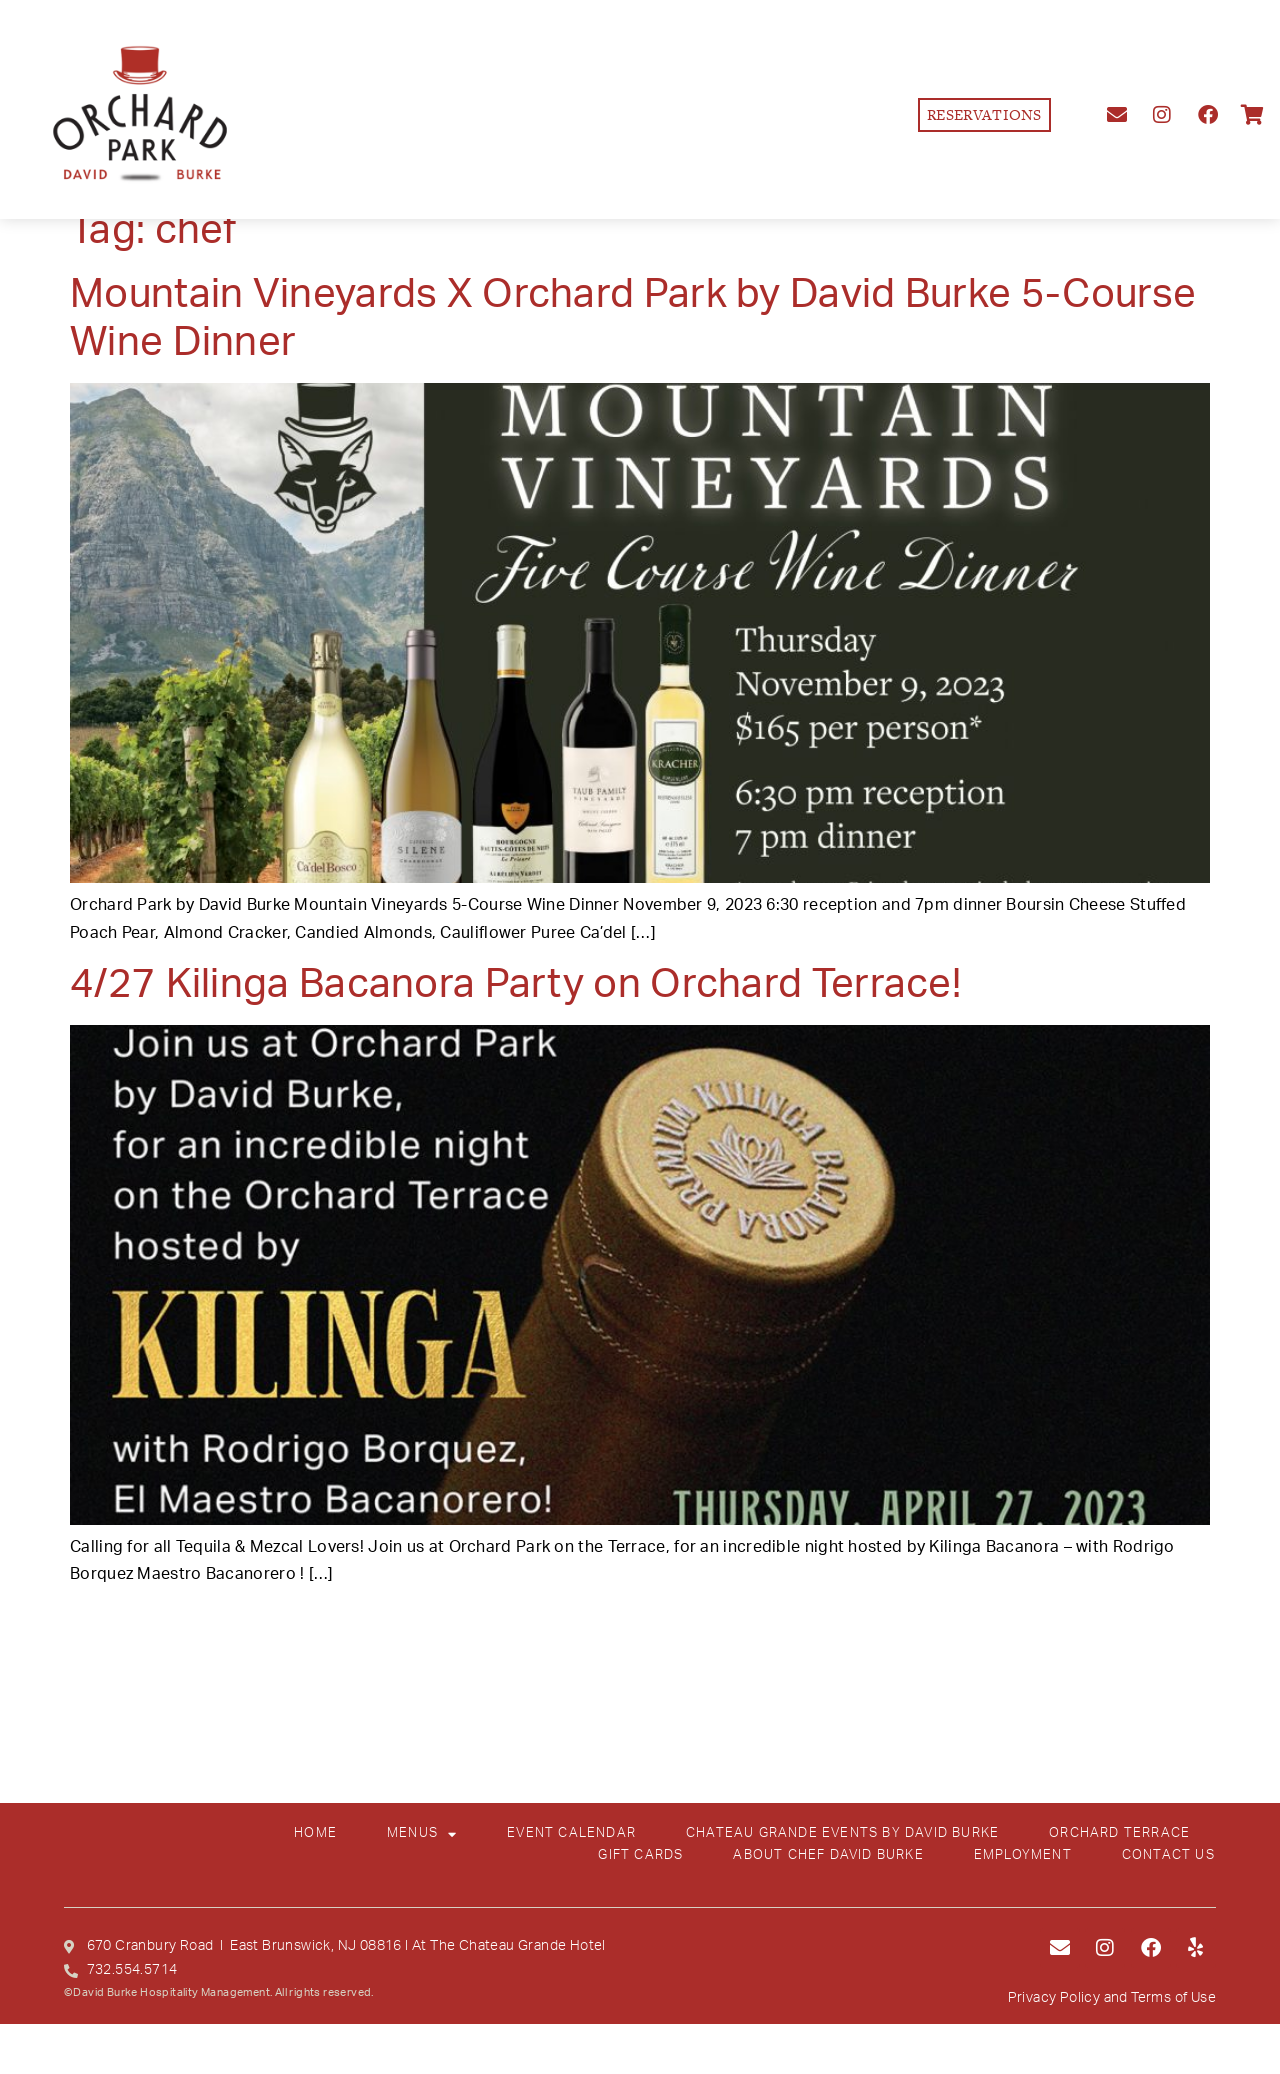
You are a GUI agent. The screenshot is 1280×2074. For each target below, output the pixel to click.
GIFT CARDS (640, 1855)
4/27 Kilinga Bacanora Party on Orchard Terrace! (515, 985)
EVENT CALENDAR (571, 1833)
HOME (315, 1833)
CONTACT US (1168, 1855)
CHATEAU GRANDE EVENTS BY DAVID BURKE (842, 1833)
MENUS (422, 1834)
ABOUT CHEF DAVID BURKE (828, 1855)
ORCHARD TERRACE (1119, 1833)
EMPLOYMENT (1023, 1855)
